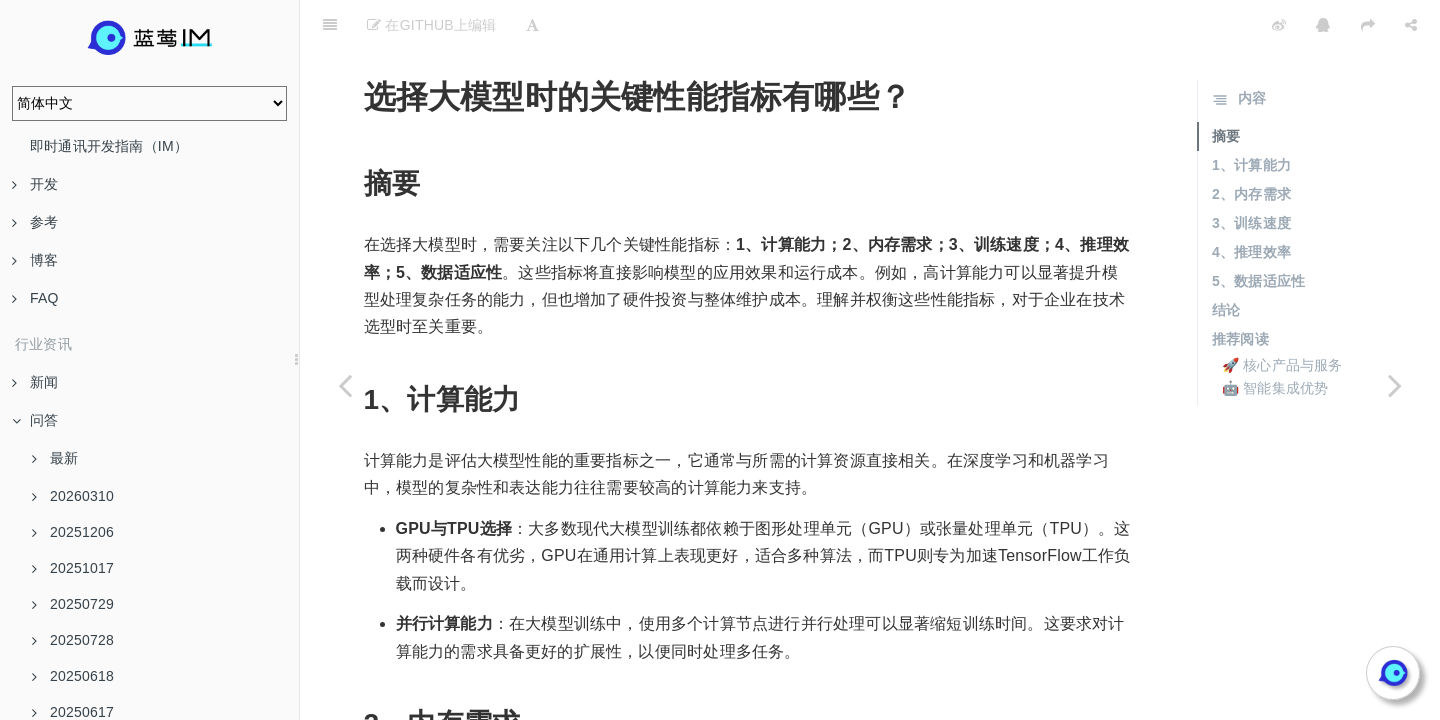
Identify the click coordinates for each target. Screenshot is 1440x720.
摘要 (1226, 86)
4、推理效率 (1251, 202)
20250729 (73, 604)
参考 (35, 222)
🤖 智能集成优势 (1275, 338)
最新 (55, 458)
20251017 (73, 568)
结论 (1226, 260)
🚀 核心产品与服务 (1282, 315)
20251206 (73, 532)
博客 (35, 260)
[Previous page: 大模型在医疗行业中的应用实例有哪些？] (345, 385)
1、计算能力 (1251, 115)
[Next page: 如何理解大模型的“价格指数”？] (1395, 385)
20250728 (73, 640)
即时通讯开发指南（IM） (109, 146)
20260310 (73, 496)
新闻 (35, 382)
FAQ (35, 298)
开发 (35, 184)
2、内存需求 (1251, 144)
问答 (35, 420)
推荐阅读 (1240, 289)
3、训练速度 (1251, 173)
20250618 (73, 676)
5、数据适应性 (1258, 231)
